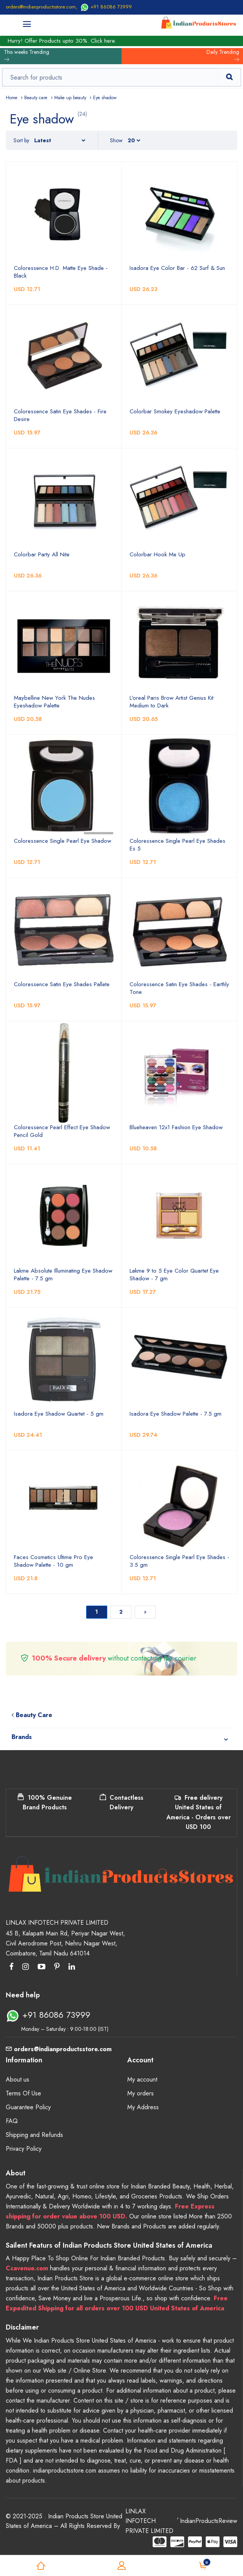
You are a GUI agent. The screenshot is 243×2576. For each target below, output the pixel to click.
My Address (143, 2107)
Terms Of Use (23, 2093)
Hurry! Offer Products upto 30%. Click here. (62, 41)
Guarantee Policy (28, 2107)
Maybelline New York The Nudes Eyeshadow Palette (54, 702)
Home (11, 97)
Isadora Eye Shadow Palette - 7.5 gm (175, 1413)
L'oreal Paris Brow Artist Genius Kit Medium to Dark (171, 702)
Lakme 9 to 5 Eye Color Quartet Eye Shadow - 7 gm (174, 1274)
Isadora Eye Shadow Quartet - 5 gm (58, 1413)
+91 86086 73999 (106, 6)
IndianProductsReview (208, 2520)
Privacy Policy (24, 2148)
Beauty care (35, 97)
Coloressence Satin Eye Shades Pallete (62, 984)
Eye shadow (105, 97)
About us (17, 2079)
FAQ (12, 2121)
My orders (140, 2093)
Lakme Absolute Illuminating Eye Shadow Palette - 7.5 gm (63, 1274)
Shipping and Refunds (34, 2134)
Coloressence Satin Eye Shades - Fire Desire (60, 415)
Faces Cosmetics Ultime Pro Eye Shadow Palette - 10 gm (53, 1561)
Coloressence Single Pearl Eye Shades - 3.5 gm (179, 1561)
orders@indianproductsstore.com (41, 6)
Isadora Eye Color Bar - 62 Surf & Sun (177, 268)
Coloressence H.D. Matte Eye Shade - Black (61, 272)
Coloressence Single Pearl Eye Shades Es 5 (177, 845)
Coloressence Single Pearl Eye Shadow (62, 841)
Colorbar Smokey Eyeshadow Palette (175, 411)
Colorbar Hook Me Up (157, 554)
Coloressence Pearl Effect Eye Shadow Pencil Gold (62, 1131)
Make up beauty (70, 97)
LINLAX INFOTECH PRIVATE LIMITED (149, 2521)
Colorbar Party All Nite (42, 554)
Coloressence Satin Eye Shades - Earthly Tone (179, 988)
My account (142, 2079)
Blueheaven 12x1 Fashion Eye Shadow (176, 1127)
